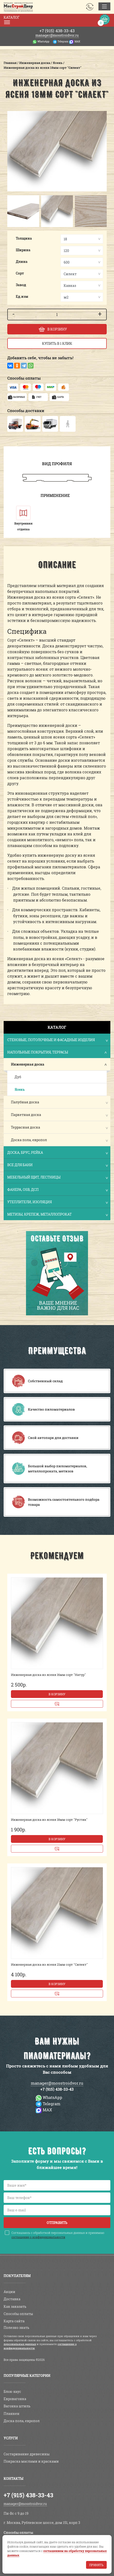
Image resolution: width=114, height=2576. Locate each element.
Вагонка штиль (17, 2406)
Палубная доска (25, 1102)
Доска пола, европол (29, 1140)
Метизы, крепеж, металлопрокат (57, 1214)
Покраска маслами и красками (31, 2461)
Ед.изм (22, 296)
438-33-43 (57, 31)
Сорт (20, 273)
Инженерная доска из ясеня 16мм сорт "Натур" (48, 1675)
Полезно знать (16, 2327)
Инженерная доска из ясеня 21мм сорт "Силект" (49, 1964)
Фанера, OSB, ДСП (57, 1190)
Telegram (63, 41)
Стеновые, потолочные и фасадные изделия (57, 1040)
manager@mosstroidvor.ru (57, 35)
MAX (77, 41)
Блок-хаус (12, 2391)
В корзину (57, 1694)
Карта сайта (14, 2321)
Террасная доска (25, 1127)
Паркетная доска (26, 1114)
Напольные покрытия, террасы (57, 1052)
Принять (96, 2565)
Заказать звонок (89, 6)
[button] (14, 211)
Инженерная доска (27, 1064)
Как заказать (15, 2306)
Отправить (57, 2222)
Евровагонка (15, 2398)
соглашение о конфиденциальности (38, 2237)
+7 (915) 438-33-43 (57, 2089)
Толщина (24, 238)
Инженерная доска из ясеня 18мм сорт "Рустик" (49, 1819)
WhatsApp (43, 41)
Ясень (20, 1089)
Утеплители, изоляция (57, 1202)
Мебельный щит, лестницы (57, 1177)
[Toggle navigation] (104, 6)
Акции (9, 2291)
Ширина (23, 250)
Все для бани (57, 1165)
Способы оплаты (18, 2313)
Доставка (12, 2299)
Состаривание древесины (27, 2454)
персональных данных (20, 2344)
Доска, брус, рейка (57, 1153)
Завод (21, 285)
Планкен (11, 2413)
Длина (21, 261)
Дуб (18, 1077)
